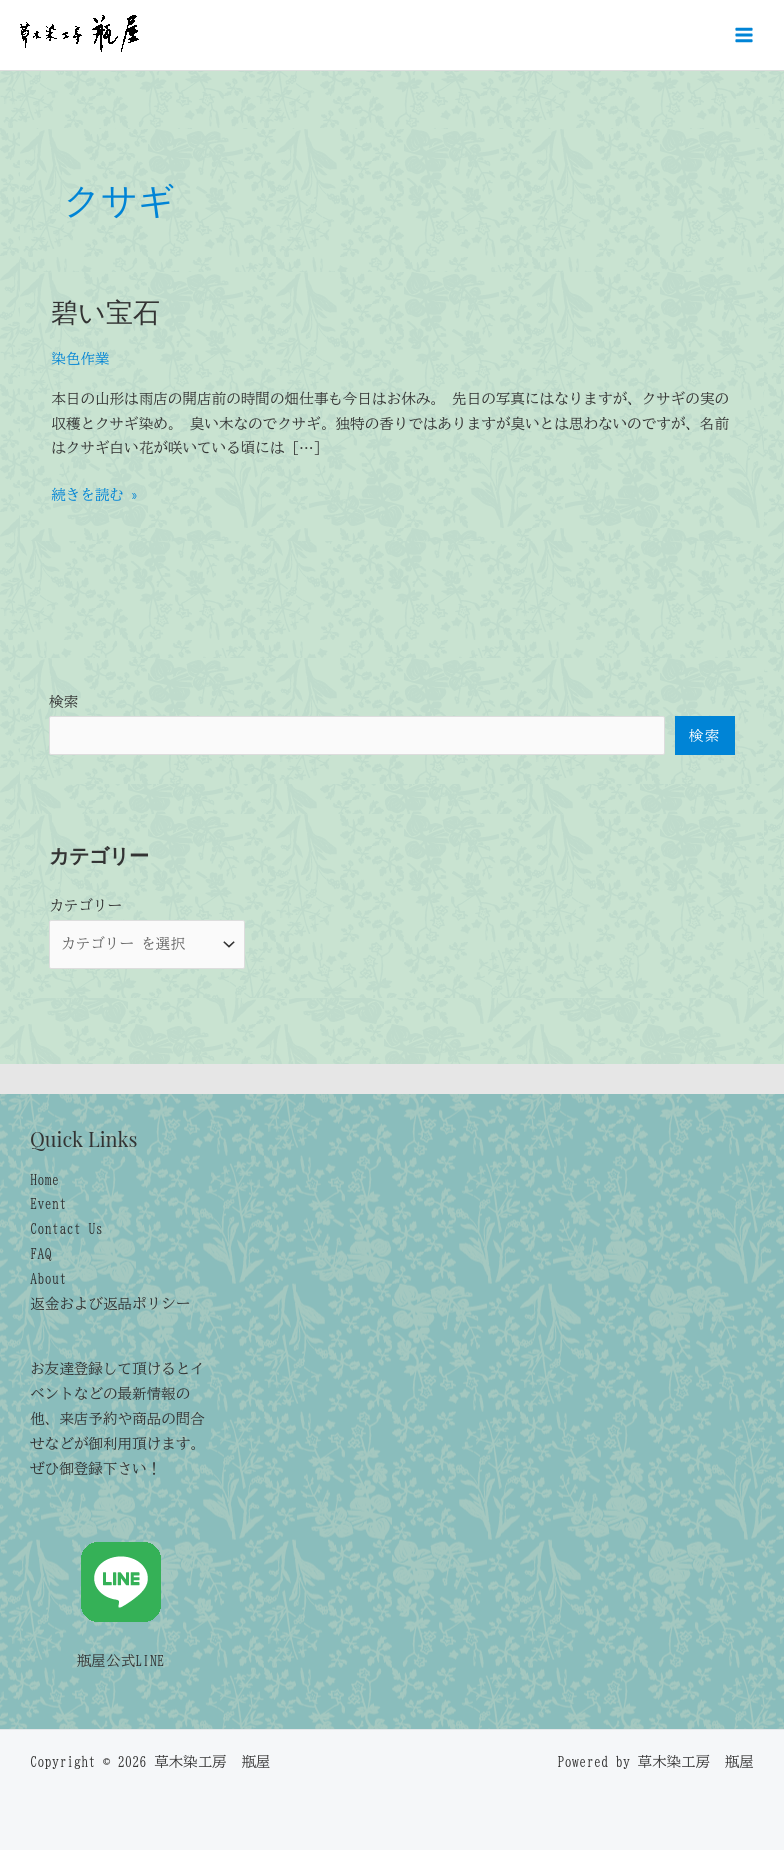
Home (44, 1179)
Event (48, 1203)
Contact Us (66, 1228)
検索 (63, 701)
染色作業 (80, 358)
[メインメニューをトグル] (744, 35)
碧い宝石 (105, 310)
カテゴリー (85, 905)
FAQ (41, 1253)
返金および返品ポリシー (110, 1303)
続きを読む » (94, 495)
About (48, 1278)
